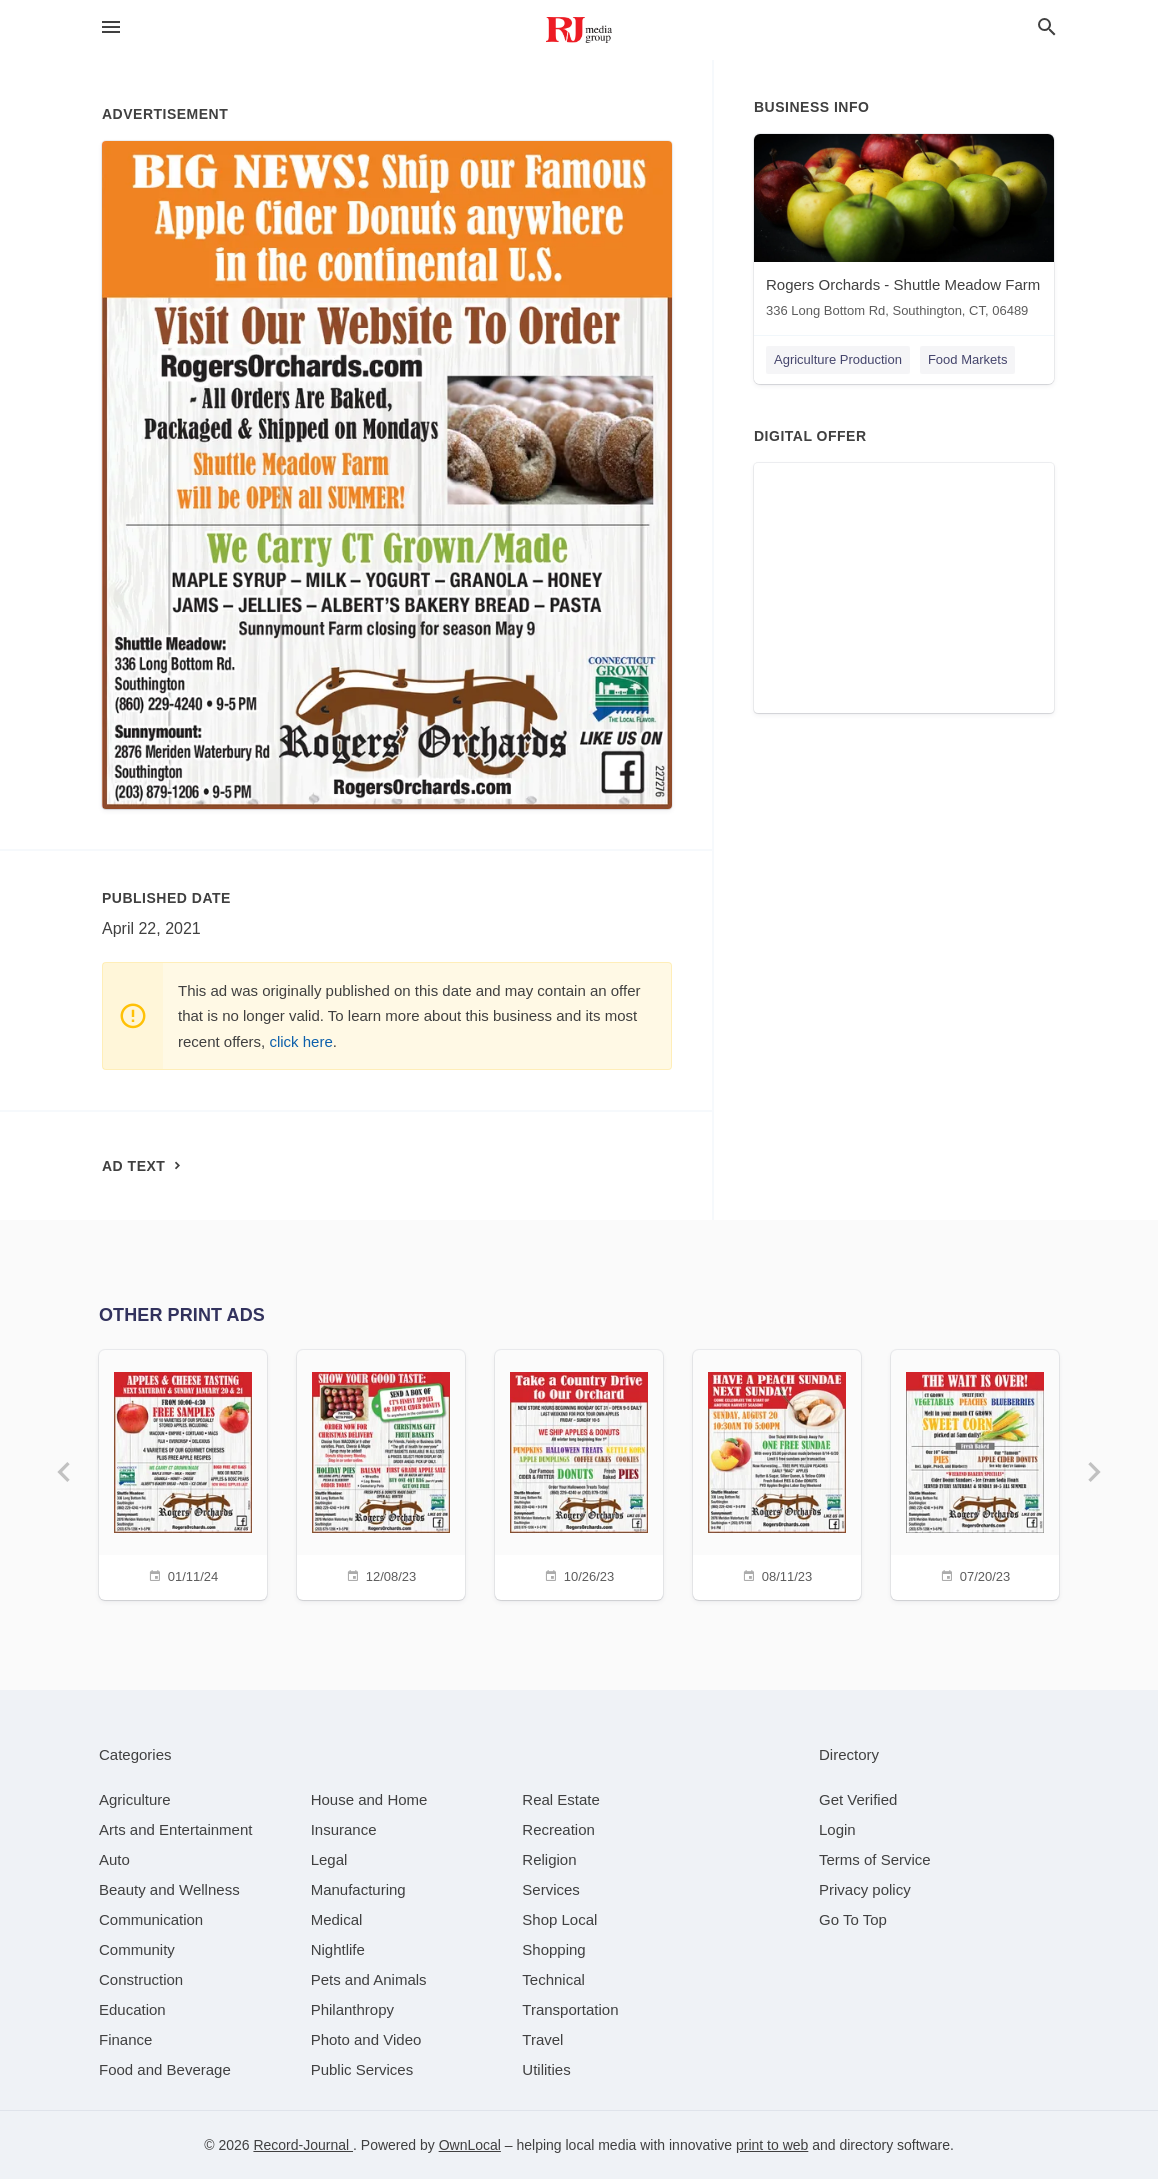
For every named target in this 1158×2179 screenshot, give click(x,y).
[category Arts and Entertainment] (175, 1829)
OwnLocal (470, 2145)
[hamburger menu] (111, 27)
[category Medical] (337, 1919)
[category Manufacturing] (358, 1889)
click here (300, 1041)
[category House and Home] (369, 1799)
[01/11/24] (183, 1472)
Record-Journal (303, 2145)
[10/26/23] (579, 1472)
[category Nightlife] (338, 1949)
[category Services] (551, 1889)
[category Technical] (553, 1979)
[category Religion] (549, 1859)
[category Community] (137, 1949)
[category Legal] (329, 1859)
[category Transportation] (570, 2009)
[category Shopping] (553, 1949)
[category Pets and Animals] (369, 1979)
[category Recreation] (558, 1829)
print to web (772, 2145)
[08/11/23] (777, 1472)
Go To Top (853, 1919)
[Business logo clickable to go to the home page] (579, 30)
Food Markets (967, 359)
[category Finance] (125, 2039)
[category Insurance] (344, 1829)
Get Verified (858, 1799)
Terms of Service (875, 1859)
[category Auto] (114, 1859)
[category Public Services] (362, 2069)
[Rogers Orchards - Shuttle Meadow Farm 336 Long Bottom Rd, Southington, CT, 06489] (904, 230)
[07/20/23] (975, 1472)
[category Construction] (141, 1979)
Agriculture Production (838, 359)
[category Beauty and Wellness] (169, 1889)
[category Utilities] (546, 2069)
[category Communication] (151, 1919)
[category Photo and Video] (366, 2039)
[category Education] (132, 2009)
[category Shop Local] (559, 1919)
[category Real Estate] (561, 1799)
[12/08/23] (381, 1472)
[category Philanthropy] (352, 2009)
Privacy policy (865, 1889)
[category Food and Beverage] (165, 2069)
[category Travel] (542, 2039)
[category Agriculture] (135, 1799)
